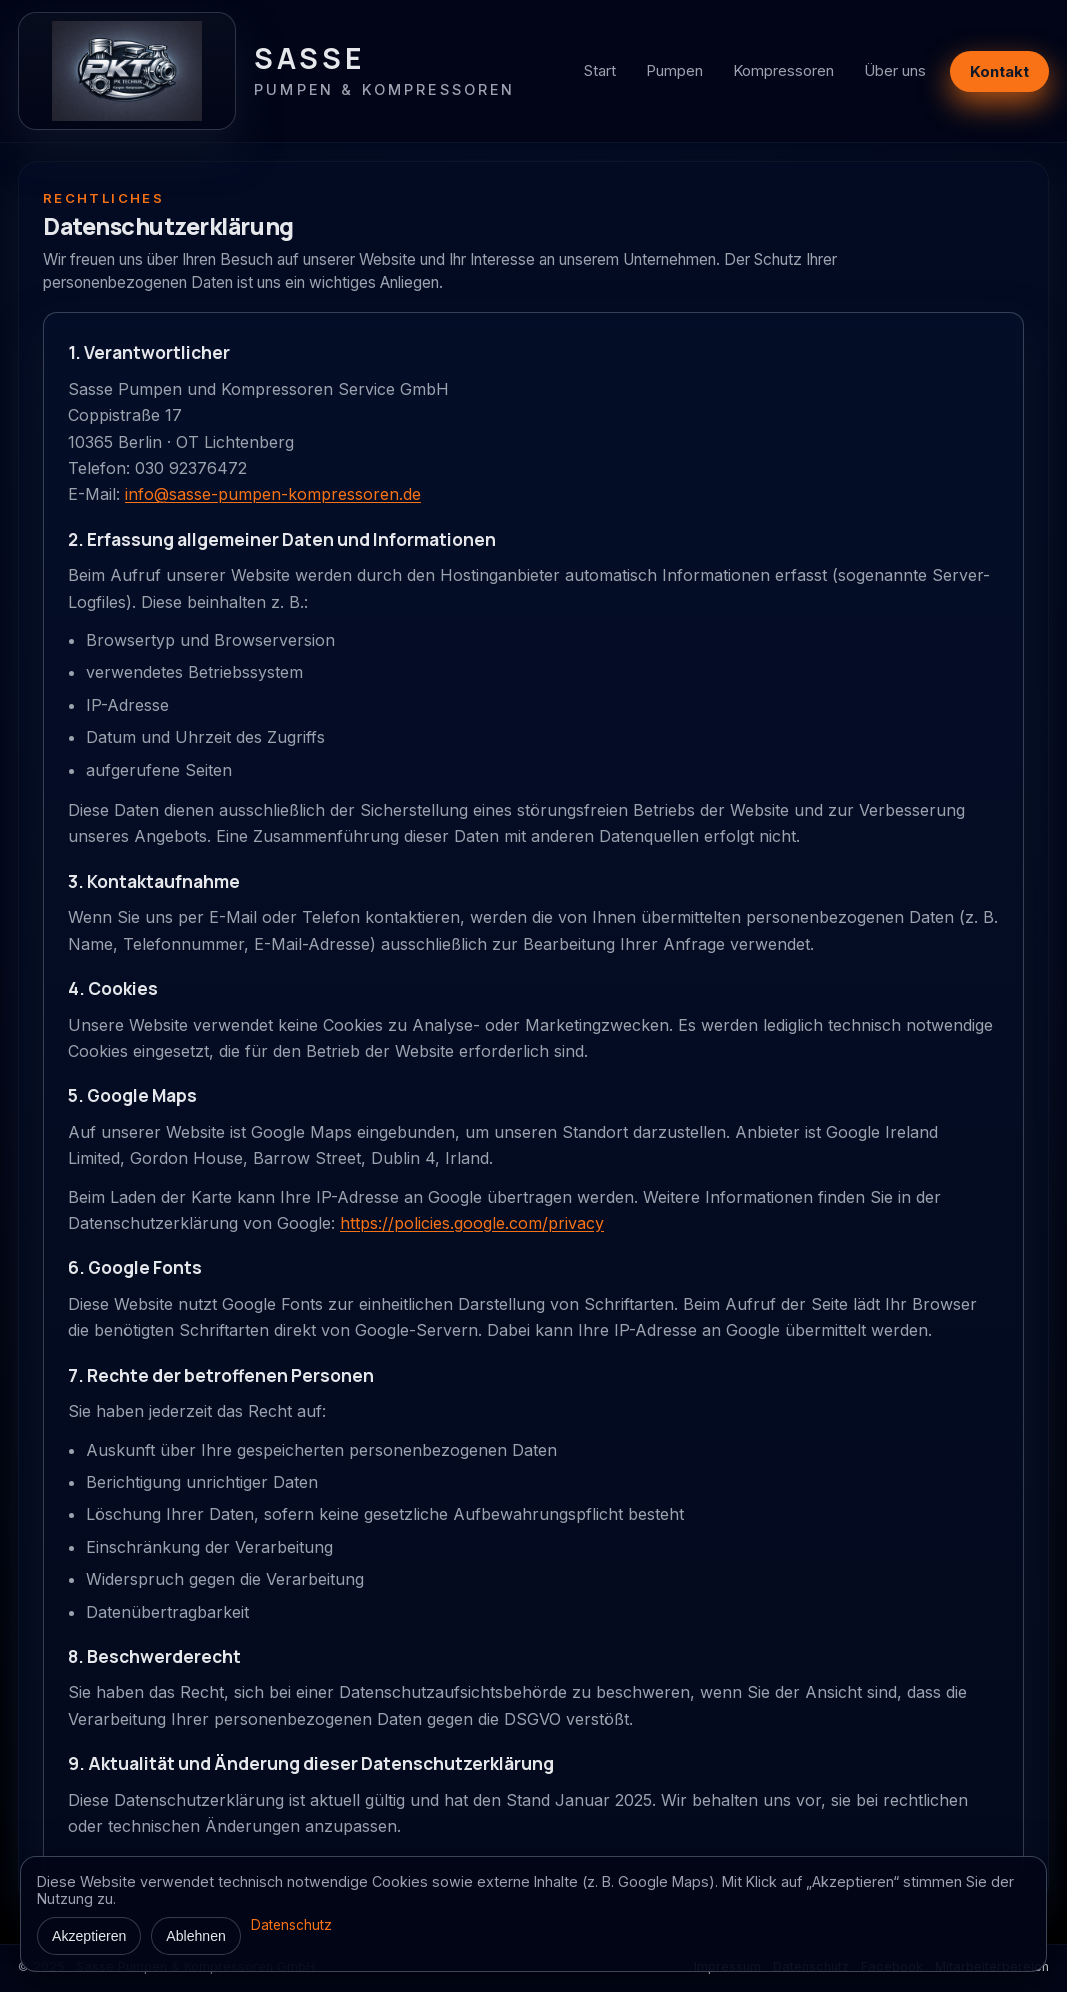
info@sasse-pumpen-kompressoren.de (273, 494)
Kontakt (999, 71)
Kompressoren (783, 70)
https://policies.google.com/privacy (472, 1223)
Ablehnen (196, 1936)
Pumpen (674, 70)
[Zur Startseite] (267, 71)
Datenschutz (291, 1925)
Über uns (895, 70)
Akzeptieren (89, 1936)
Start (600, 70)
